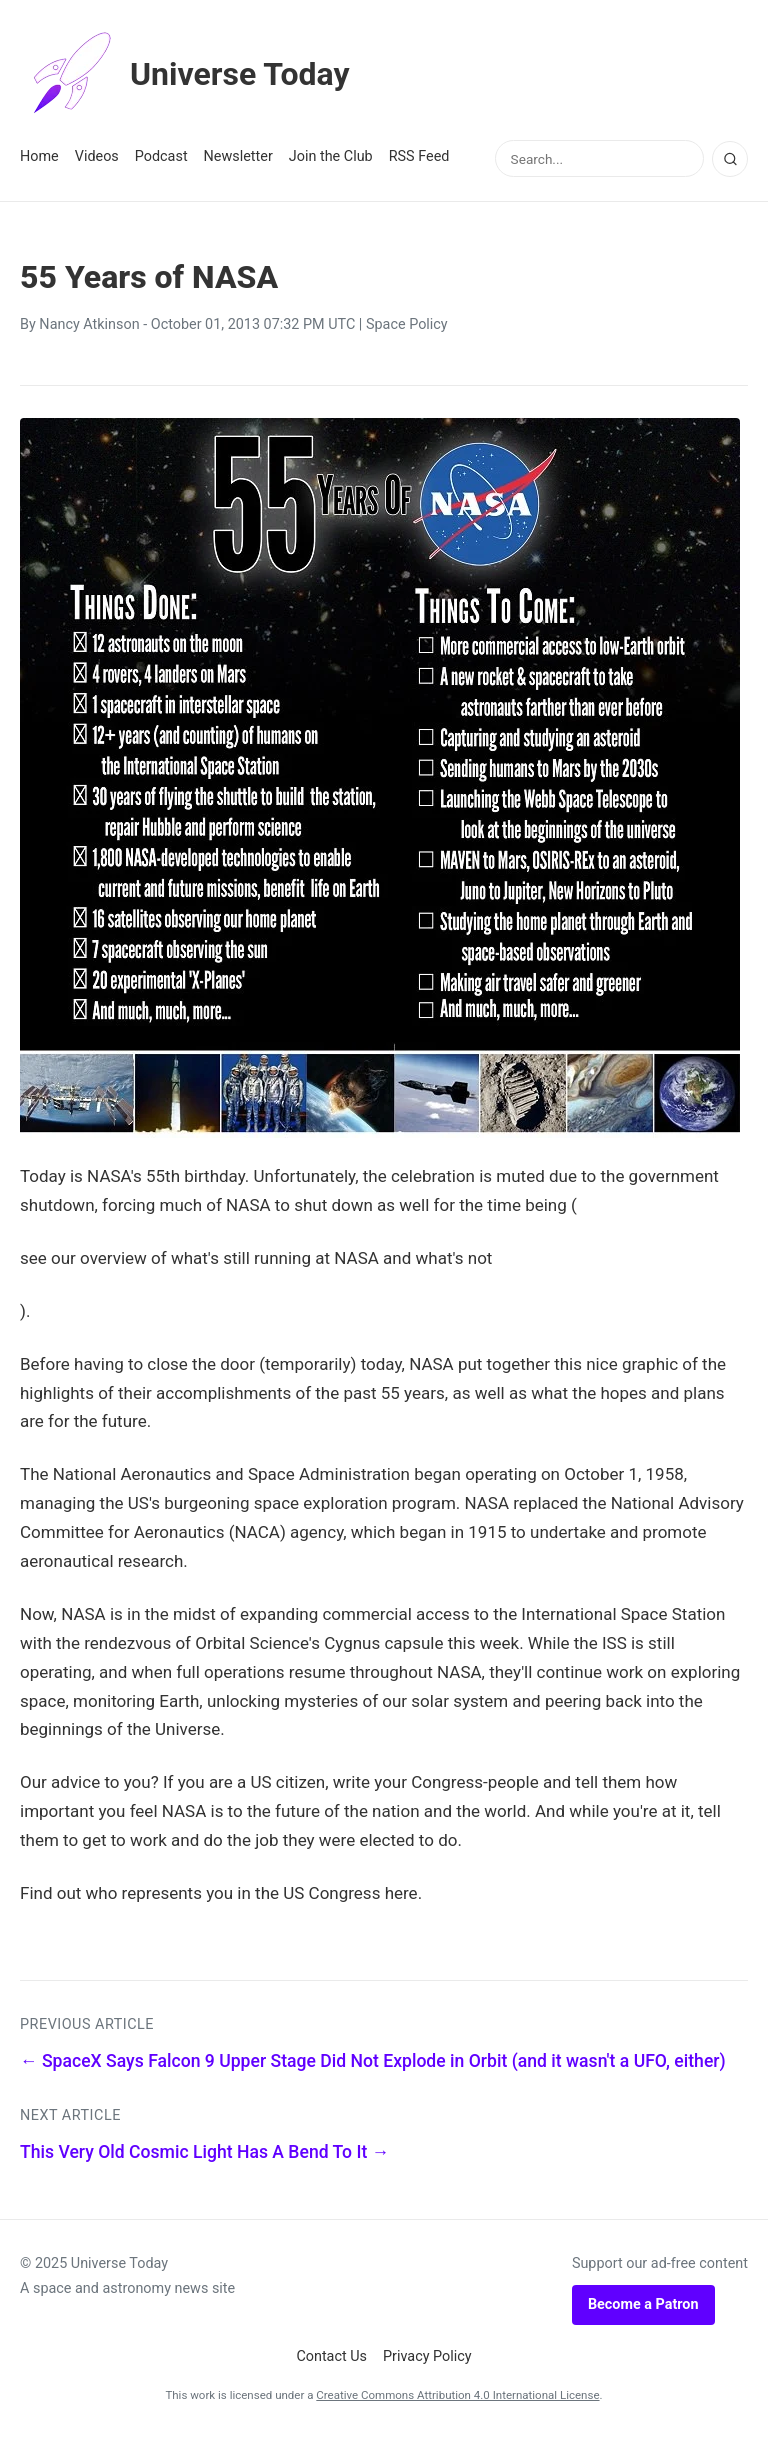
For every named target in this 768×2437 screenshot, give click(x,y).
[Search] (730, 159)
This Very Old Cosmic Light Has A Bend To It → (204, 2152)
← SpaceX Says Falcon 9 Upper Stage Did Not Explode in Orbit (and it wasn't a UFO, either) (373, 2061)
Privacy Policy (427, 2356)
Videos (97, 156)
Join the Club (331, 156)
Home (39, 156)
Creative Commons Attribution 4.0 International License (457, 2395)
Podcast (161, 156)
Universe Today (185, 74)
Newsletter (238, 156)
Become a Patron (643, 2304)
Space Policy (407, 324)
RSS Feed (419, 156)
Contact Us (331, 2356)
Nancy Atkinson (89, 324)
